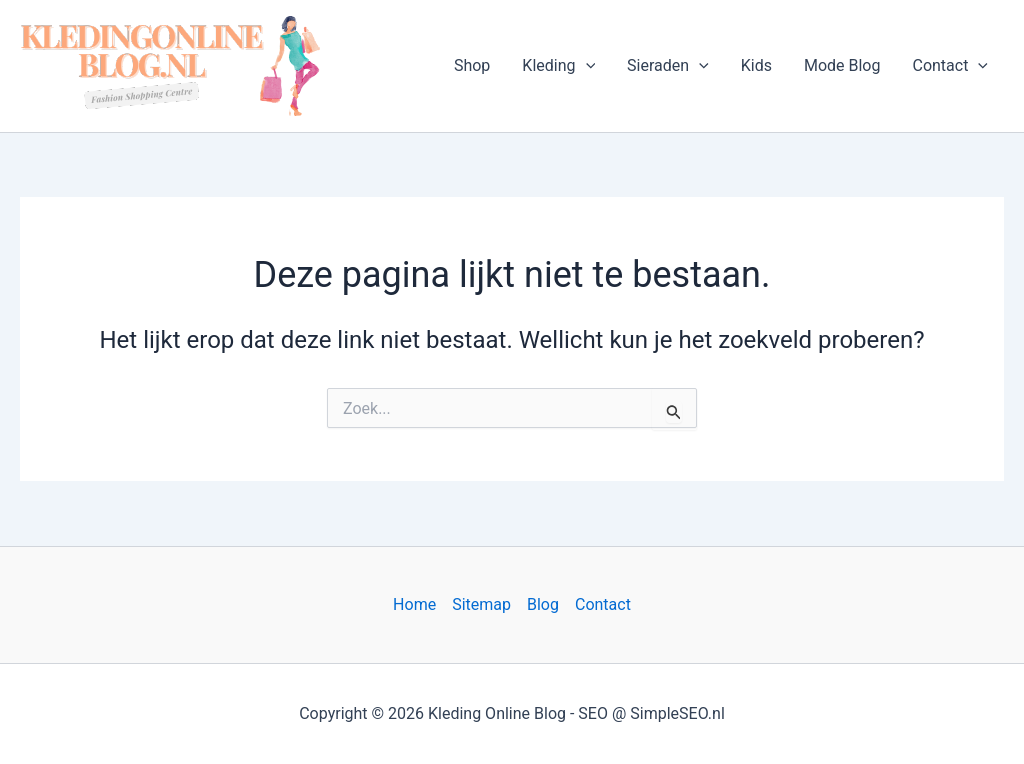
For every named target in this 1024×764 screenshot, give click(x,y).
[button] (586, 66)
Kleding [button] (558, 66)
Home (414, 604)
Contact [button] (950, 66)
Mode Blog (842, 65)
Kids (756, 65)
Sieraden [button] (668, 66)
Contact (603, 604)
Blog (543, 604)
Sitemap (481, 604)
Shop (472, 65)
